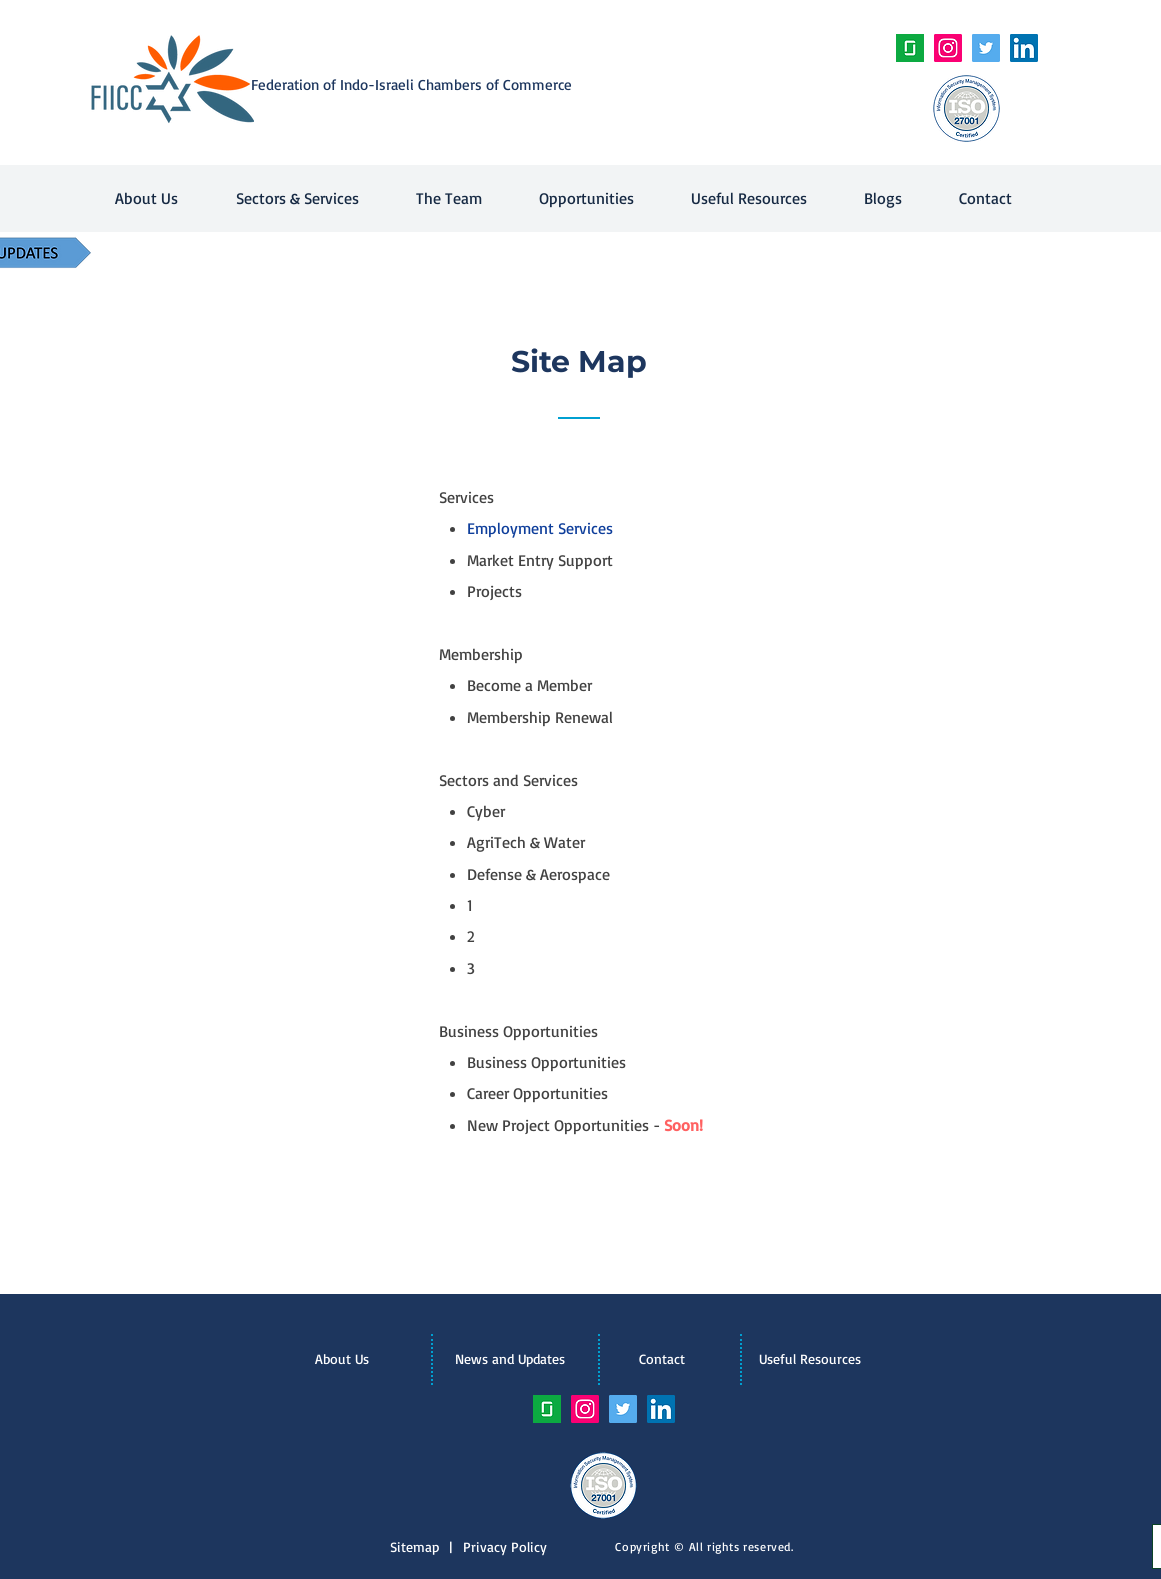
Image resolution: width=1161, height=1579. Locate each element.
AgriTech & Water (526, 842)
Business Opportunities (518, 1031)
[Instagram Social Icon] (948, 48)
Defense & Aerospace (538, 874)
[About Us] (342, 1359)
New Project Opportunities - (585, 1125)
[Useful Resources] (810, 1359)
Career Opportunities (537, 1093)
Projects (494, 591)
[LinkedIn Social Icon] (1024, 48)
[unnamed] (910, 48)
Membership (481, 654)
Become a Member (529, 685)
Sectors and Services (508, 780)
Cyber (486, 811)
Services (466, 497)
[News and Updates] (510, 1359)
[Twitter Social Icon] (986, 48)
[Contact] (662, 1359)
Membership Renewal (540, 717)
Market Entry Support (540, 560)
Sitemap (419, 1546)
